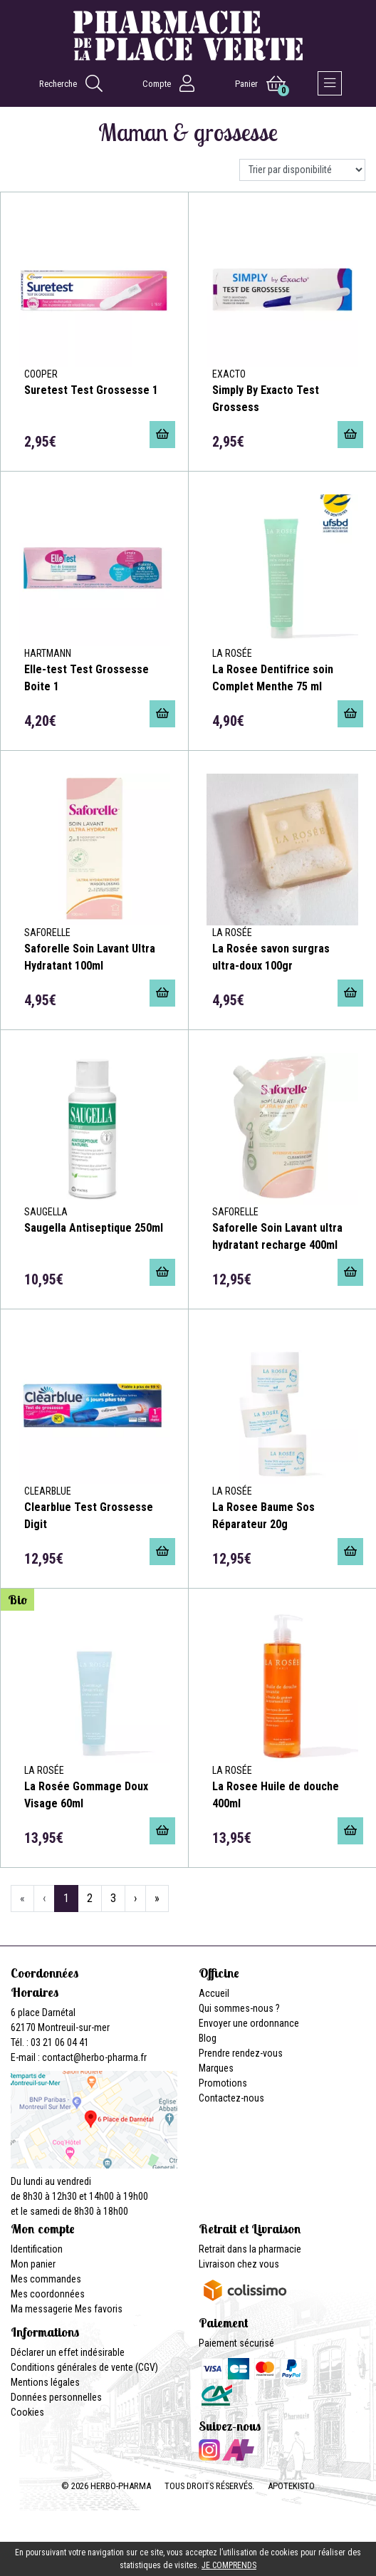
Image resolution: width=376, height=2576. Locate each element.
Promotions (223, 2083)
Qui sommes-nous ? (239, 2008)
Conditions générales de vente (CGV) (84, 2367)
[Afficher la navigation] (330, 83)
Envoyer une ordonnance (249, 2023)
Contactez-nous (231, 2098)
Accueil (214, 1993)
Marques (216, 2068)
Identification (37, 2249)
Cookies (27, 2412)
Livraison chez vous (239, 2264)
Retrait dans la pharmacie (250, 2249)
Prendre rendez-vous (241, 2053)
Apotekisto (291, 2486)
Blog (207, 2038)
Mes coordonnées (48, 2294)
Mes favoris (98, 2309)
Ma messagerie (42, 2309)
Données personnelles (56, 2397)
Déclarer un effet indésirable (68, 2352)
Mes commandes (46, 2279)
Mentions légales (45, 2382)
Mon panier (33, 2264)
